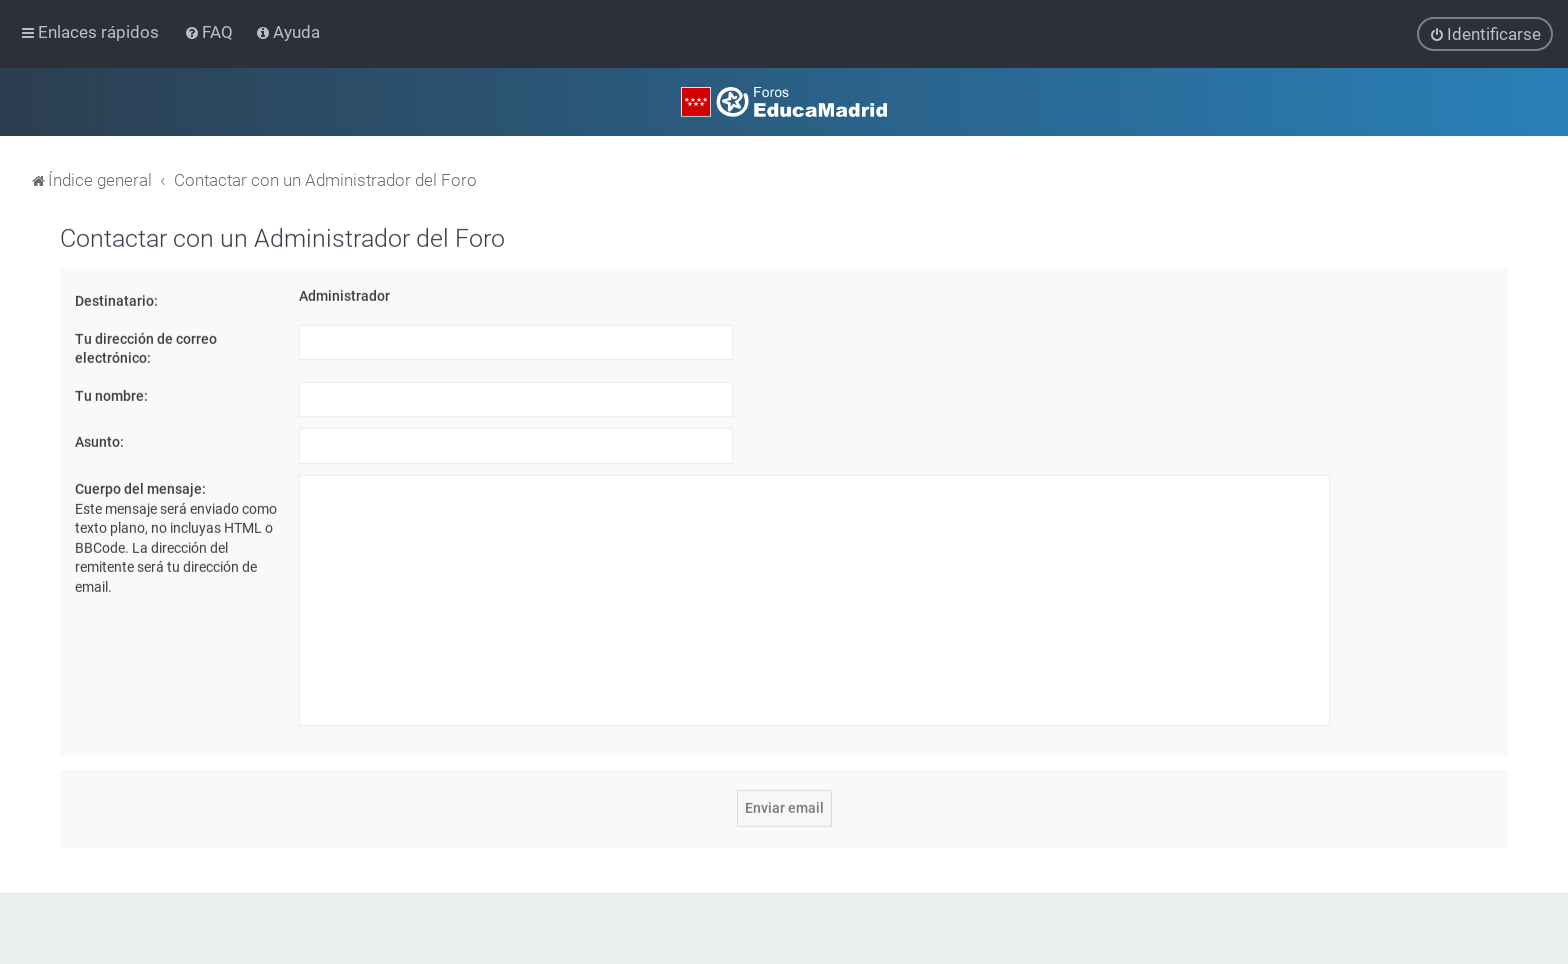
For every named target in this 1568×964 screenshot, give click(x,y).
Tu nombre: (111, 395)
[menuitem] (210, 32)
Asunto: (99, 441)
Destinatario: (116, 300)
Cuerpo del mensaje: (140, 488)
